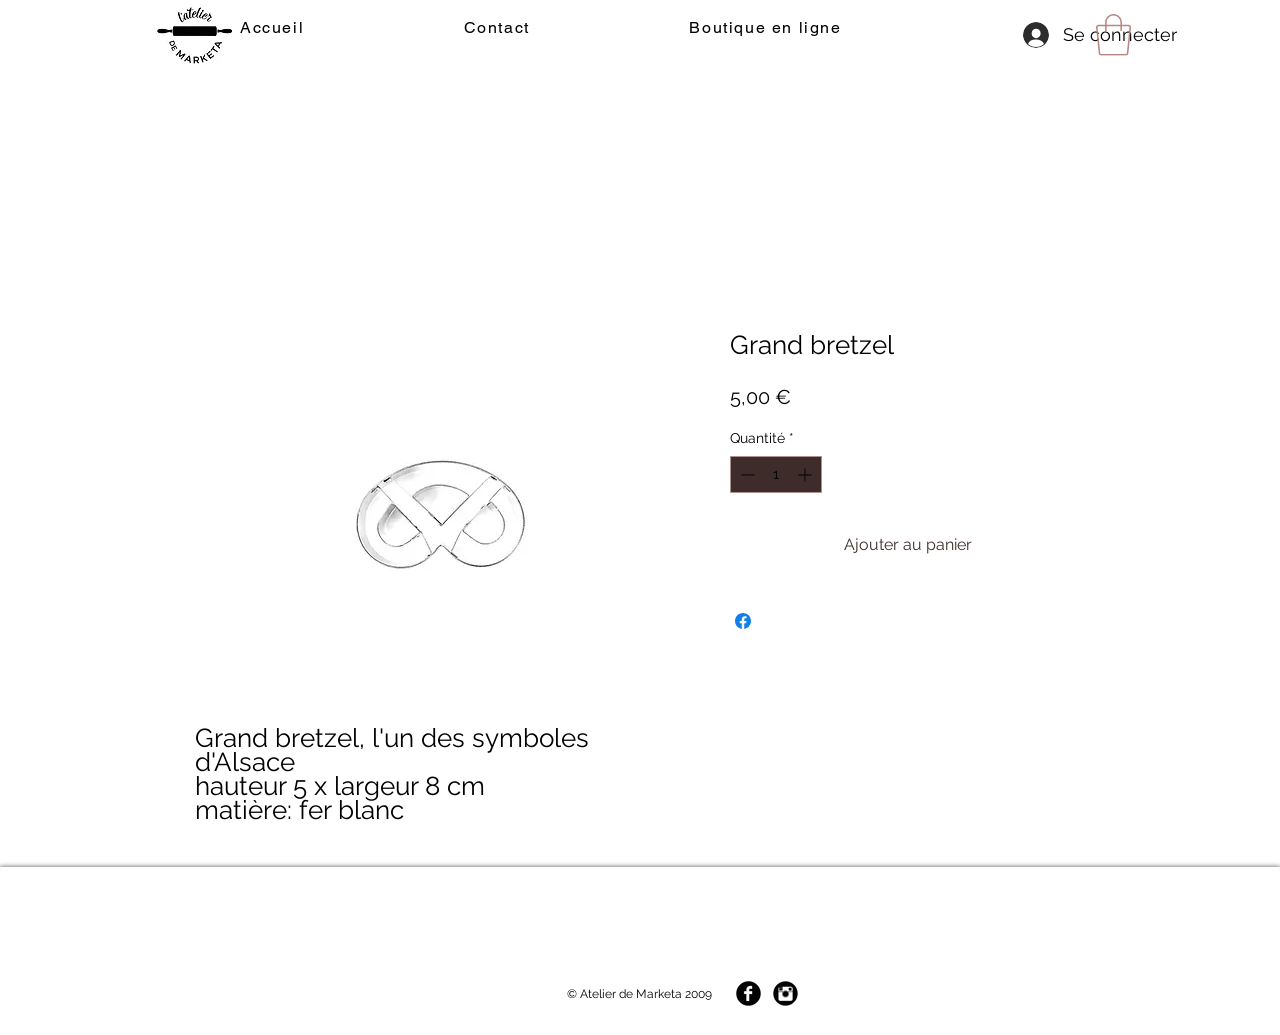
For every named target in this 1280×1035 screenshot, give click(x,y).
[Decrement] (745, 474)
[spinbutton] (776, 474)
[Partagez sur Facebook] (743, 621)
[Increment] (806, 474)
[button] (1113, 35)
